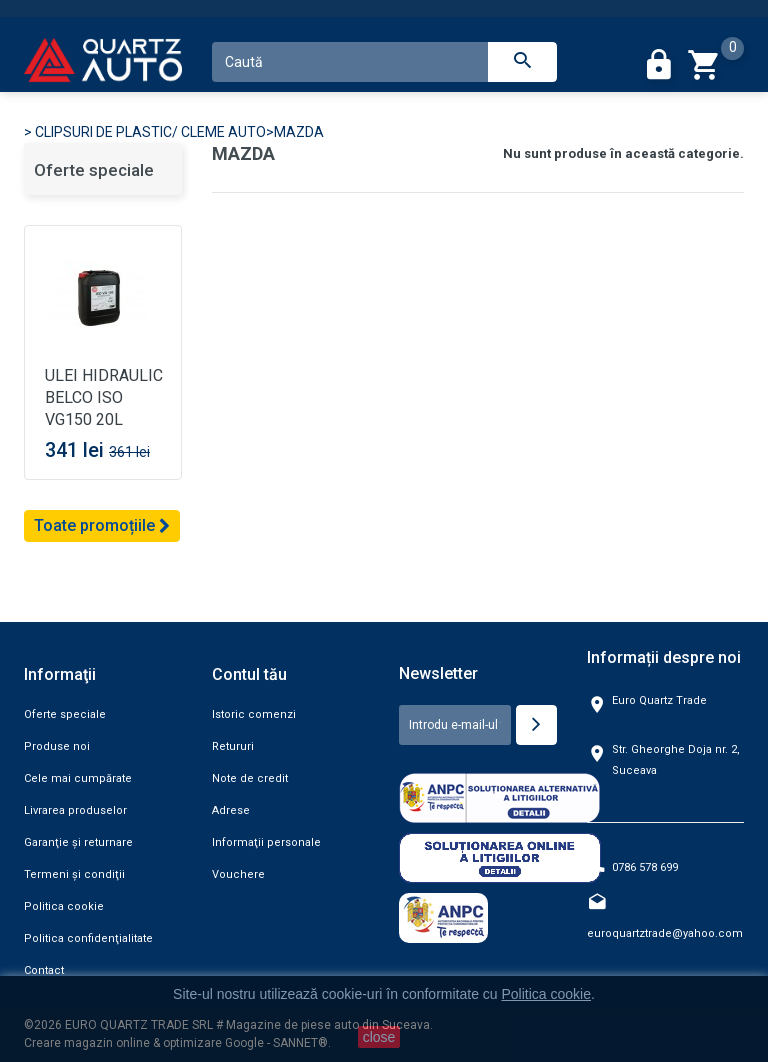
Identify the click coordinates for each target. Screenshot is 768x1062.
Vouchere (238, 874)
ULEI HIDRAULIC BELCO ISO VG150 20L (104, 397)
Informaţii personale (266, 842)
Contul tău (249, 674)
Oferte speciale (94, 170)
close (379, 1037)
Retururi (233, 746)
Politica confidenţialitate (88, 938)
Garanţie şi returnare (78, 842)
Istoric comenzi (254, 714)
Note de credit (250, 778)
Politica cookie (64, 906)
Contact (44, 970)
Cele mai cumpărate (78, 778)
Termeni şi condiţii (74, 874)
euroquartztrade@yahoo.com (665, 933)
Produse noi (57, 746)
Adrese (231, 810)
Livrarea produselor (75, 810)
